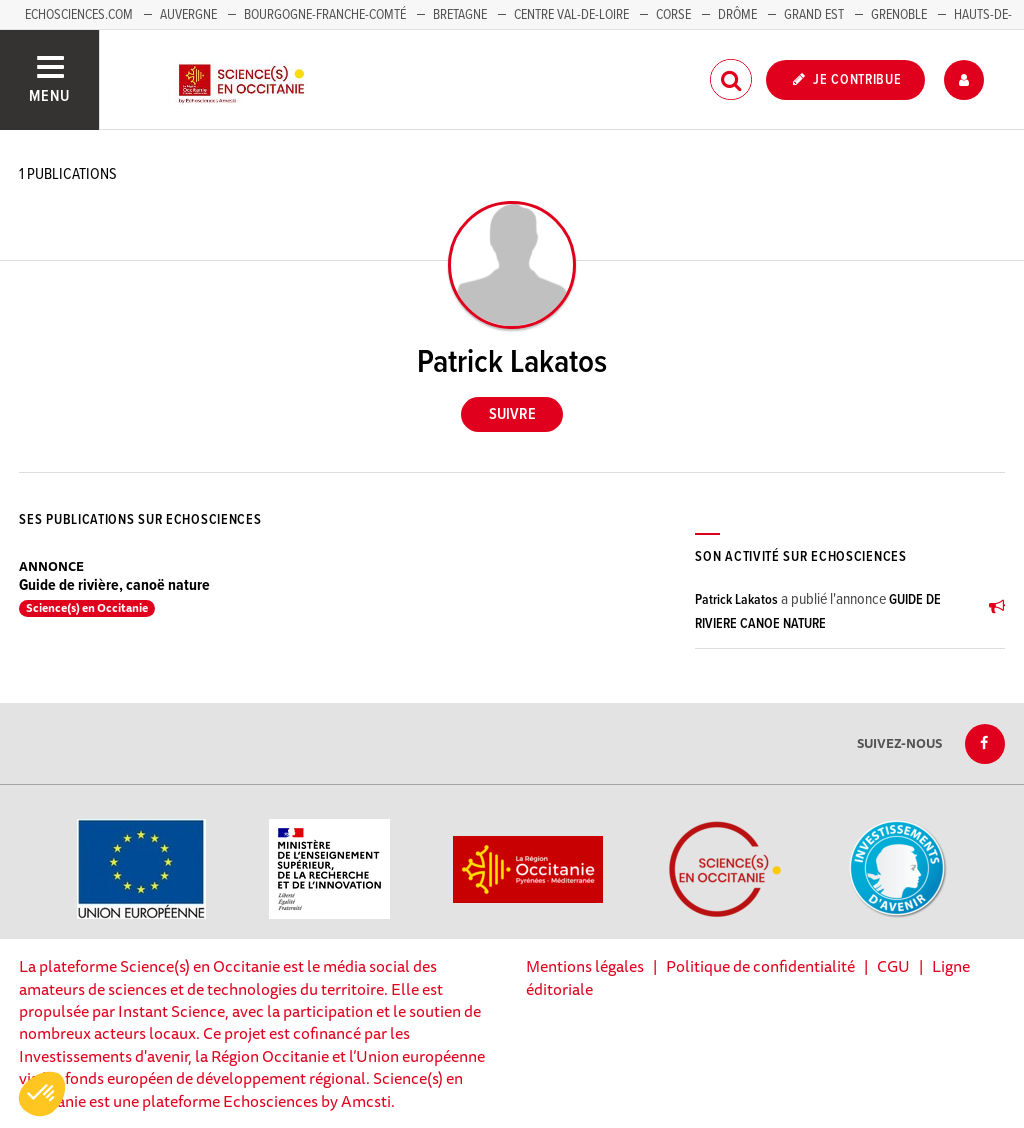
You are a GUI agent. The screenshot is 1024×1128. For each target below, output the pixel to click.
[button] (42, 1094)
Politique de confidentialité (760, 966)
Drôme (737, 15)
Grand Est (814, 15)
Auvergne (188, 15)
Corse (673, 15)
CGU (893, 966)
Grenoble (900, 15)
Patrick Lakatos (736, 600)
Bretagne (460, 15)
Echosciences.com (79, 15)
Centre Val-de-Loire (571, 15)
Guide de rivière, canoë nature (114, 585)
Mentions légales (585, 966)
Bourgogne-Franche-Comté (325, 15)
